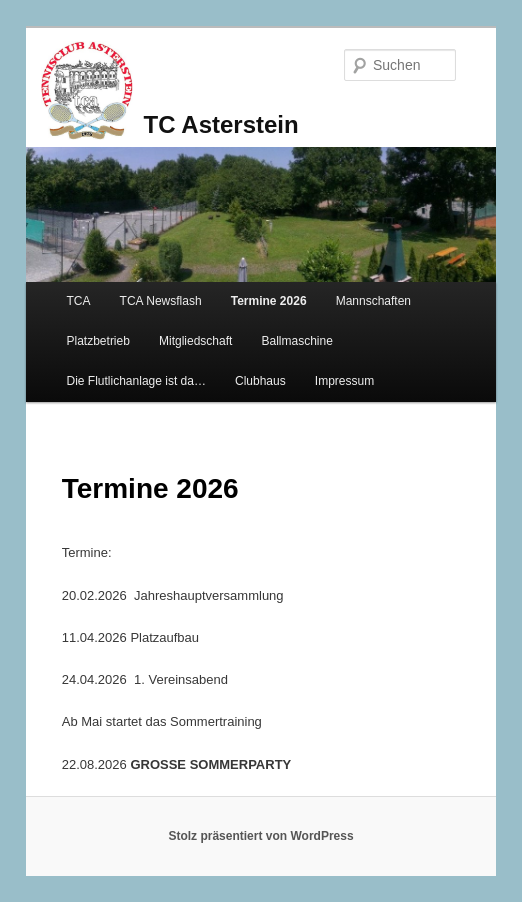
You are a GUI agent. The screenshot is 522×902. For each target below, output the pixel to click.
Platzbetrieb (98, 341)
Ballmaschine (296, 341)
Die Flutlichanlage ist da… (136, 381)
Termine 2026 (269, 301)
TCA (79, 301)
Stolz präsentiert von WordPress (260, 836)
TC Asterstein (221, 124)
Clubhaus (260, 381)
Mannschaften (373, 301)
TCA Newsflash (161, 301)
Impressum (344, 381)
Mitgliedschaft (195, 341)
